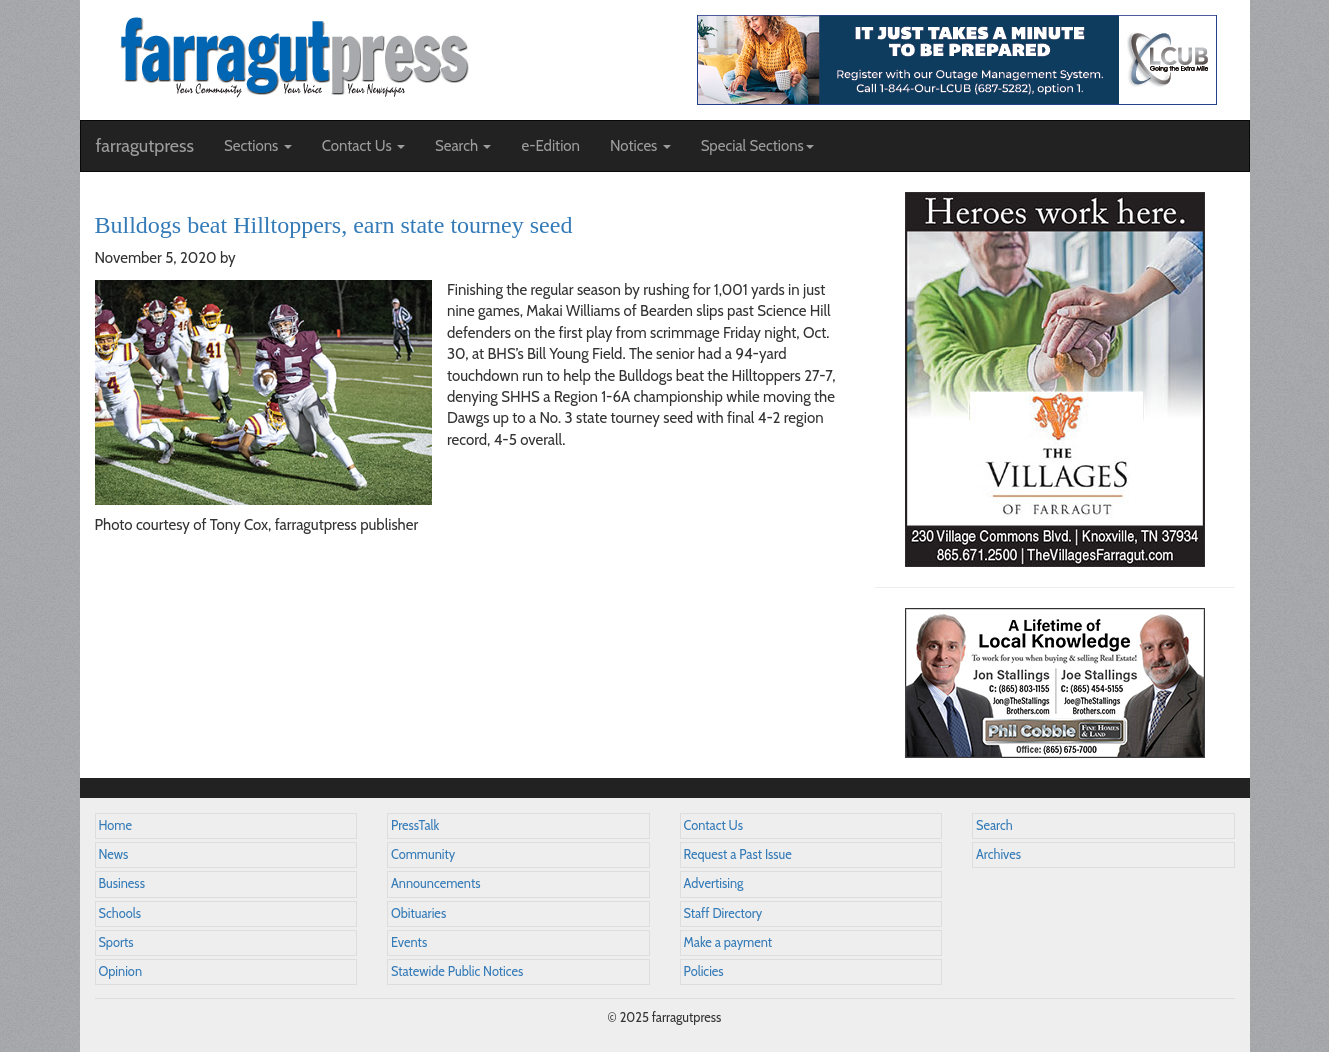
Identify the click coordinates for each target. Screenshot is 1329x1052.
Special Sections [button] (757, 146)
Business (122, 883)
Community (423, 854)
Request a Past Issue (738, 854)
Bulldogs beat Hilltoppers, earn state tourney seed (334, 225)
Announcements (435, 883)
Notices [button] (640, 146)
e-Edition (550, 146)
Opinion (121, 971)
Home (116, 825)
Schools (120, 913)
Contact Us (713, 825)
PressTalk (415, 825)
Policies (704, 971)
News (114, 854)
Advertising (714, 883)
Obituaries (418, 913)
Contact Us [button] (363, 146)
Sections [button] (258, 146)
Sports (116, 942)
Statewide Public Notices (457, 971)
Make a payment (728, 942)
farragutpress (145, 146)
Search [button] (463, 146)
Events (409, 942)
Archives (998, 854)
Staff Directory (723, 913)
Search (994, 825)
